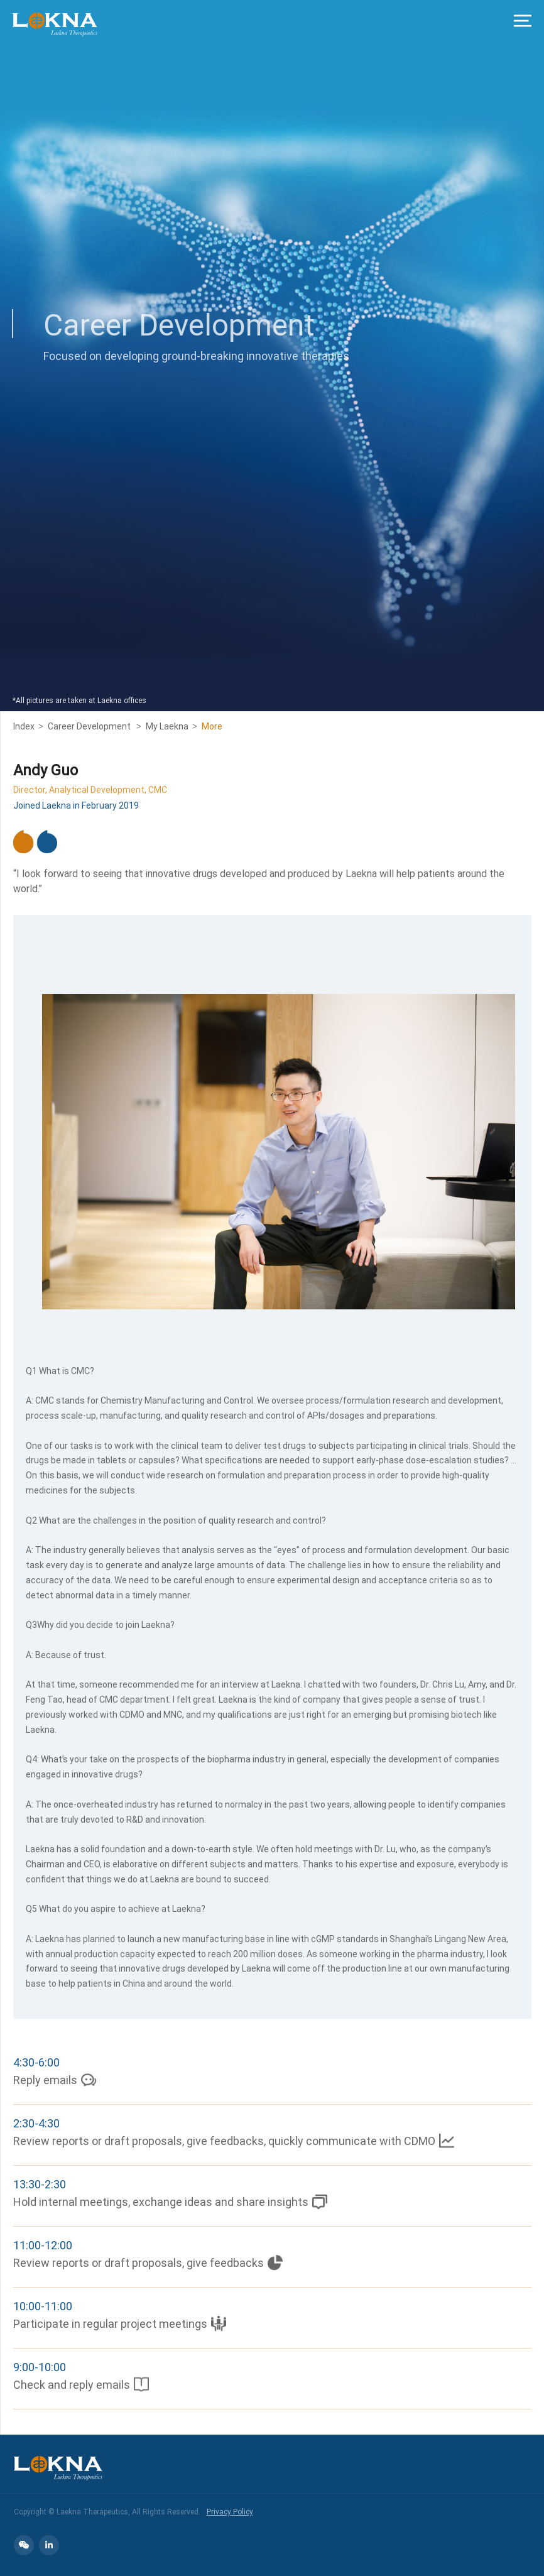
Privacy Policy (230, 2511)
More (212, 726)
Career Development (90, 726)
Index (24, 726)
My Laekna (167, 726)
